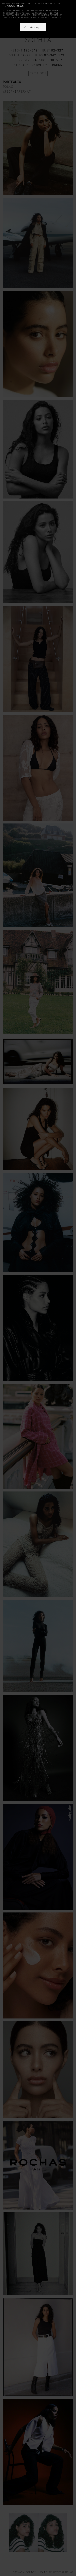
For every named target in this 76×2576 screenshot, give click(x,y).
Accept (32, 27)
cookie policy (15, 5)
